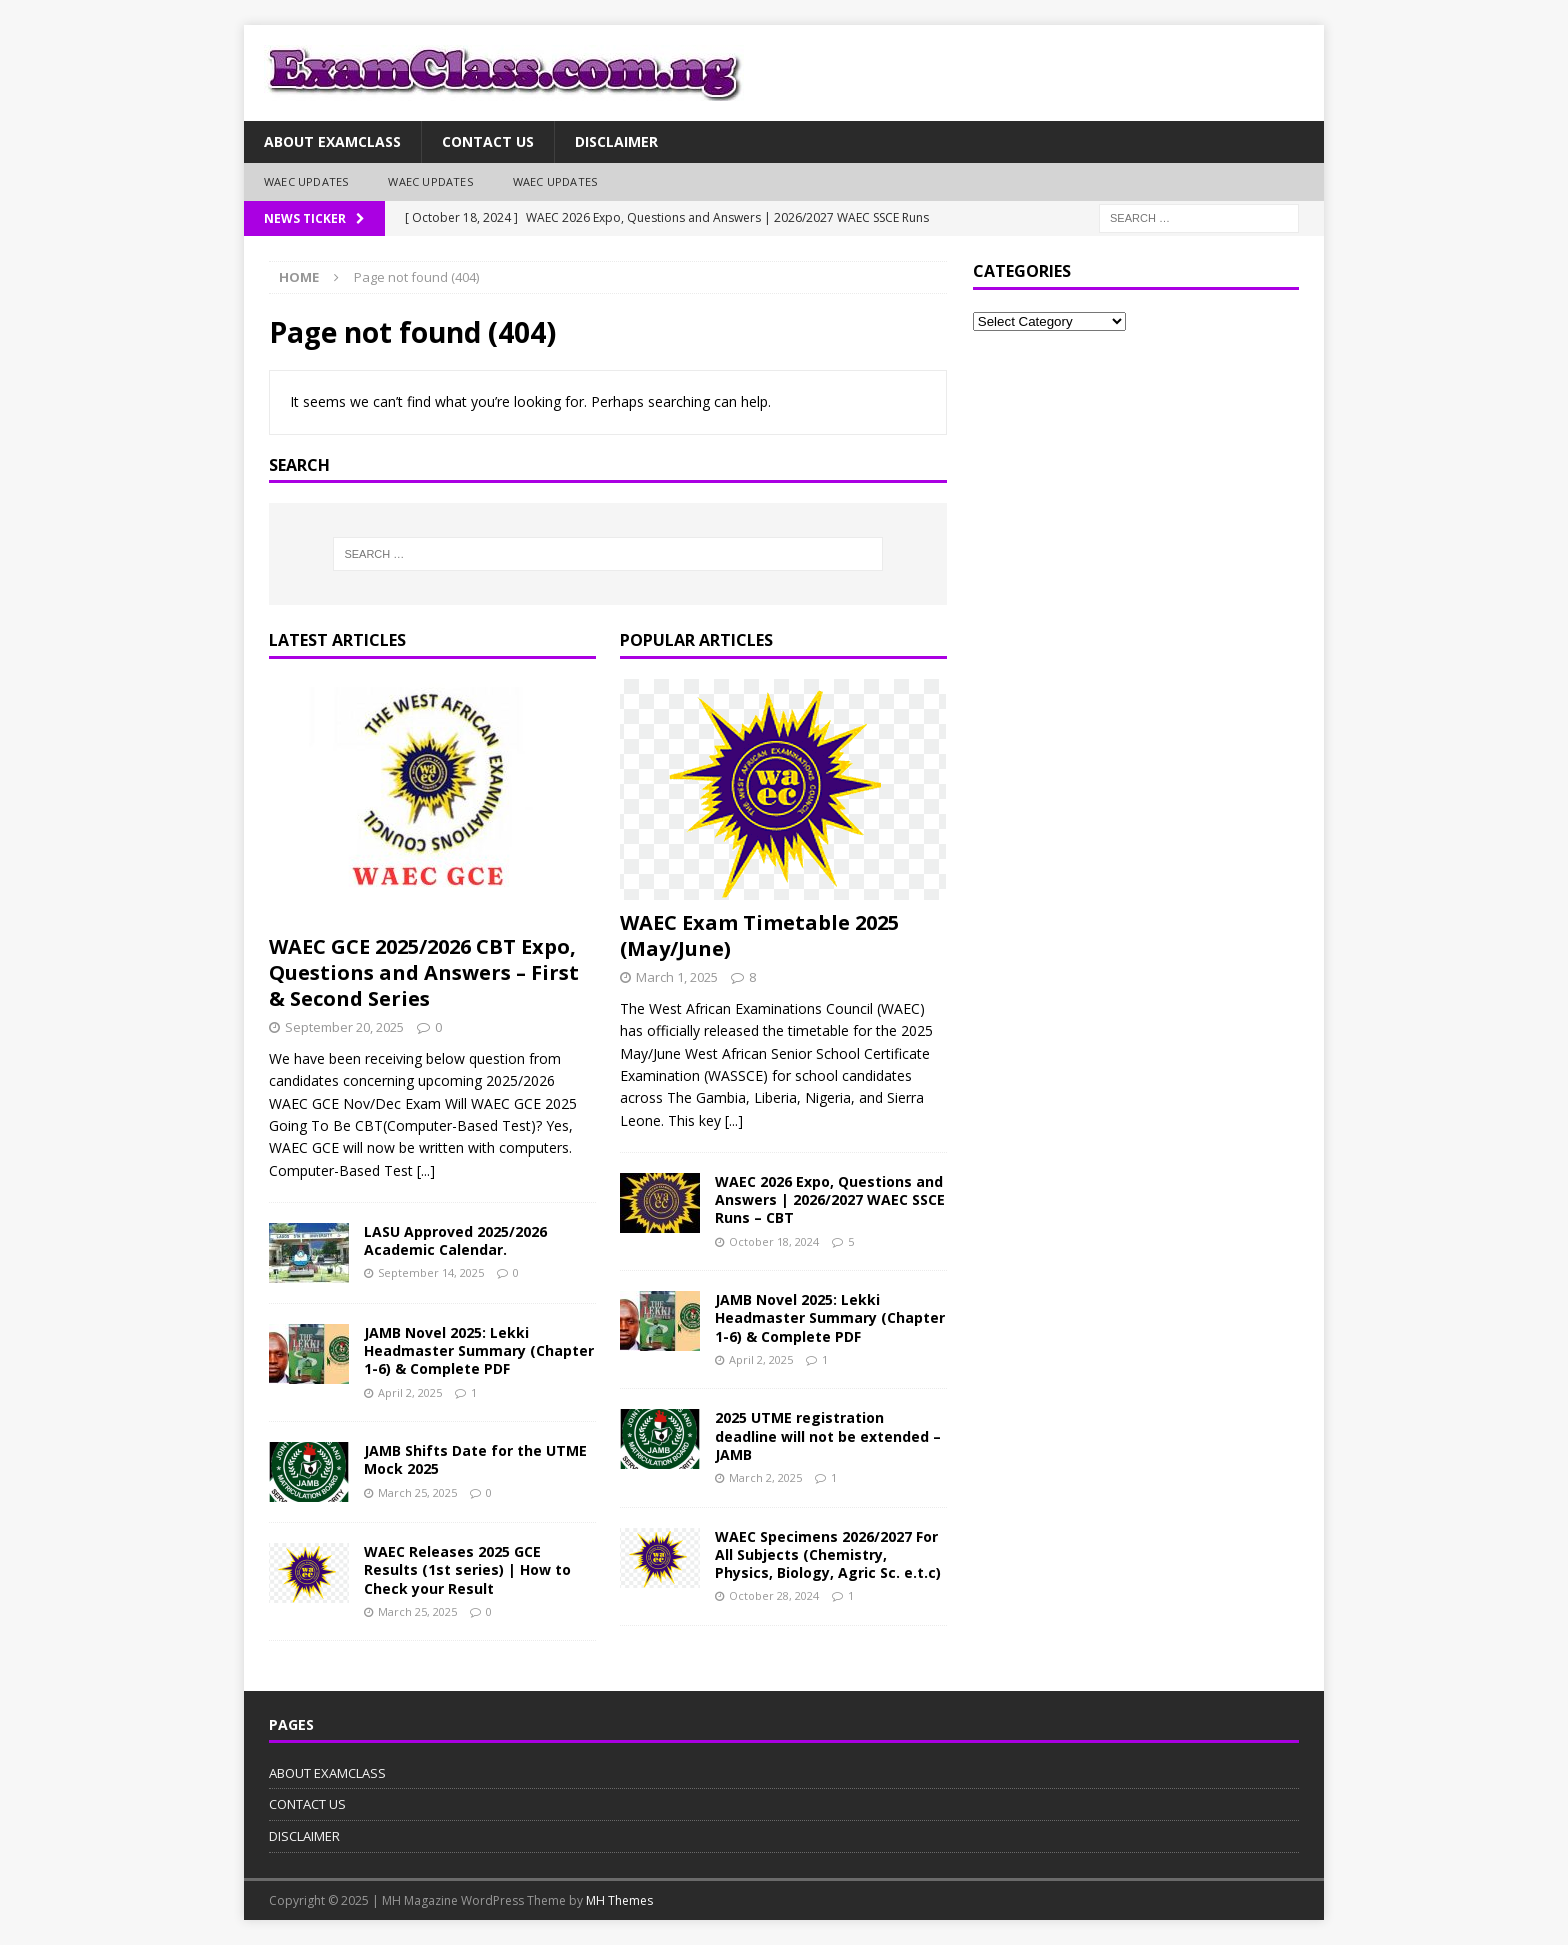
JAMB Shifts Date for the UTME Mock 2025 (475, 1459)
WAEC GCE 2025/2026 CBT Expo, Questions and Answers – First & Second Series (424, 972)
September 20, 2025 (344, 1027)
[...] (426, 1170)
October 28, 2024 (774, 1595)
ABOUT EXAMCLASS (332, 141)
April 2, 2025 (410, 1392)
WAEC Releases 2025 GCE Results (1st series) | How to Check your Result (467, 1569)
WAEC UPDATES (306, 181)
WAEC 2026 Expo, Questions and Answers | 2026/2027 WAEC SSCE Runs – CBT (830, 1199)
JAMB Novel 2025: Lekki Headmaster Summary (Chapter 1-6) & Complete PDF (479, 1350)
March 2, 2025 (765, 1477)
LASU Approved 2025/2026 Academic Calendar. (455, 1240)
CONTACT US (488, 141)
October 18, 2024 (774, 1241)
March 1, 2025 (677, 977)
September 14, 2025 (431, 1272)
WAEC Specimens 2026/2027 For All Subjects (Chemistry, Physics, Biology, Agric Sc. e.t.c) (828, 1554)
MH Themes (619, 1900)
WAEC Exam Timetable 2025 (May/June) (759, 935)
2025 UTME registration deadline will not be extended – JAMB (828, 1435)
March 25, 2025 (417, 1492)
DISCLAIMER (616, 141)
